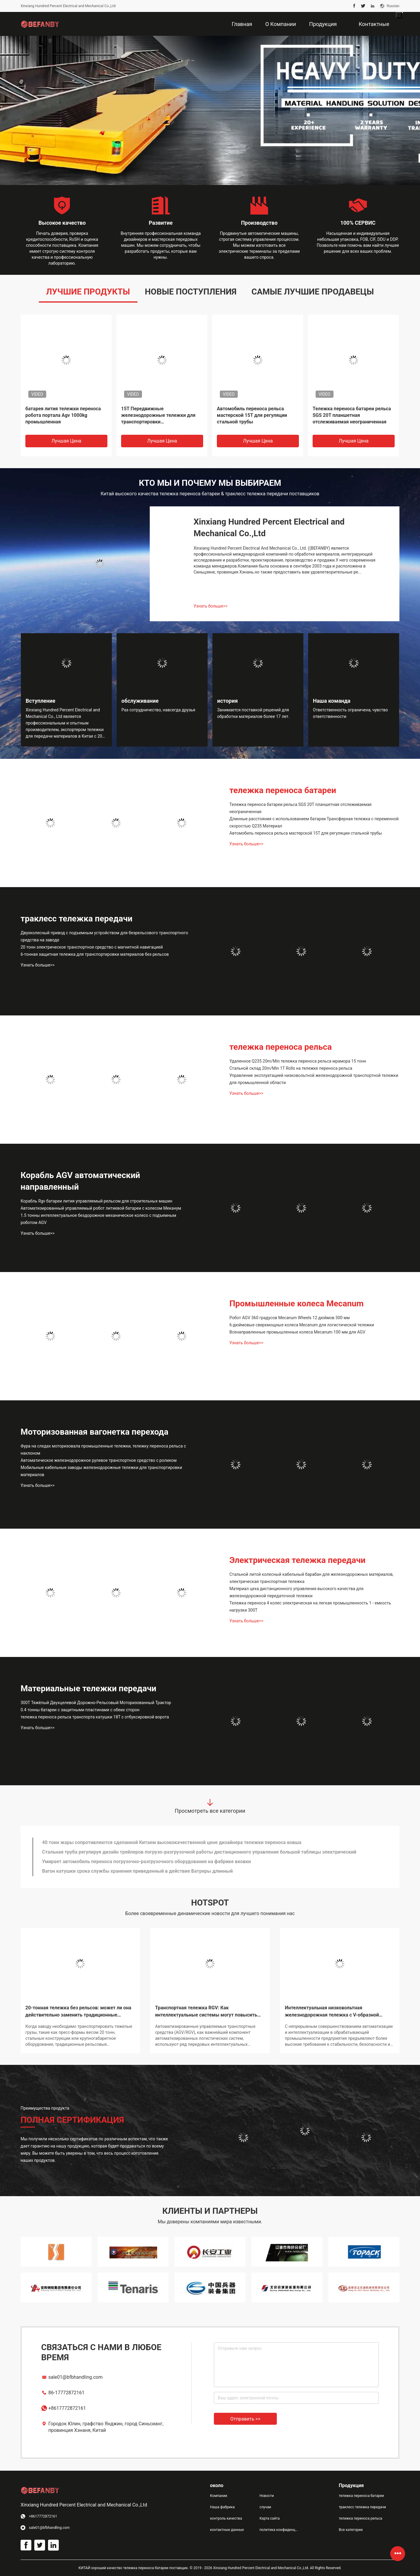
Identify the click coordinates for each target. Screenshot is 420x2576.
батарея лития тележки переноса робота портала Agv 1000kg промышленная (63, 415)
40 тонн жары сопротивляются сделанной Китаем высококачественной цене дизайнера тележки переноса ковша (171, 1842)
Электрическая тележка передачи (297, 1560)
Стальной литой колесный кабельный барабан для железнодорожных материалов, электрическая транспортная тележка (311, 1578)
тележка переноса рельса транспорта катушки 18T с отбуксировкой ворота (95, 1717)
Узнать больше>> (211, 606)
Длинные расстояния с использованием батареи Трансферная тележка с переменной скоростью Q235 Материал (314, 822)
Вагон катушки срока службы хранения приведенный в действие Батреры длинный (137, 1871)
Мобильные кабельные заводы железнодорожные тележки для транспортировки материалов (101, 1471)
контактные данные (227, 2530)
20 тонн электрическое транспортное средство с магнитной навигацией (92, 947)
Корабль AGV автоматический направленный (80, 1181)
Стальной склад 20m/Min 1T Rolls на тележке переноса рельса (290, 1068)
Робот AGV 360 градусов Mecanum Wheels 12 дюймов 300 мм (289, 1317)
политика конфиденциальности (279, 2530)
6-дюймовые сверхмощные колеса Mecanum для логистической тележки (301, 1324)
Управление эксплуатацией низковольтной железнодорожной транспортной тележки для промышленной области (313, 1079)
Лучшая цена (66, 441)
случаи (265, 2507)
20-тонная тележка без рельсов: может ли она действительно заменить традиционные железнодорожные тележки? (78, 2012)
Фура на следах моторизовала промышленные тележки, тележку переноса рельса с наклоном (103, 1450)
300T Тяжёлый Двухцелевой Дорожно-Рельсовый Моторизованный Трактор (96, 1702)
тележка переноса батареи (282, 790)
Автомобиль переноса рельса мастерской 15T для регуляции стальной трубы (252, 415)
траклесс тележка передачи (76, 919)
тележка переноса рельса (280, 1047)
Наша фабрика (222, 2507)
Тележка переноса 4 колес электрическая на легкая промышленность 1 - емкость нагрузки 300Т (310, 1606)
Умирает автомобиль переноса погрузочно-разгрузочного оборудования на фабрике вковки (146, 1861)
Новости (267, 2496)
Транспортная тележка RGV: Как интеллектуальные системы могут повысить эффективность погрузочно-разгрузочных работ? (206, 2012)
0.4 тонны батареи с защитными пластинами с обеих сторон (80, 1709)
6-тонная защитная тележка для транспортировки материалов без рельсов (95, 954)
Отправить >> (245, 2419)
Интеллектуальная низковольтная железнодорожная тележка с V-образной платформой (332, 2012)
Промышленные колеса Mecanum (296, 1303)
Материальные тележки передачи (88, 1688)
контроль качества (226, 2518)
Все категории (351, 2530)
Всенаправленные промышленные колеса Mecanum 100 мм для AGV (297, 1332)
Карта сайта (270, 2518)
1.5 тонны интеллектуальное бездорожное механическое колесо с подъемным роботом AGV (98, 1219)
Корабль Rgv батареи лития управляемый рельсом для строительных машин (96, 1201)
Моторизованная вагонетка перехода (94, 1432)
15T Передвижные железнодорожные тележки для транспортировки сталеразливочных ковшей (158, 415)
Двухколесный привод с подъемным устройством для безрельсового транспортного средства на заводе (104, 936)
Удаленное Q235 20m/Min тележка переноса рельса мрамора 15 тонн (297, 1061)
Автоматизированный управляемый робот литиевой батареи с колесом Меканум (101, 1208)
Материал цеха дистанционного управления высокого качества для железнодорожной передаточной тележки (296, 1592)
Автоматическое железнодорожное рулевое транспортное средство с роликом (99, 1460)
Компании (218, 2496)
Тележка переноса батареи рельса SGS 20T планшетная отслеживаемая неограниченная (352, 415)
